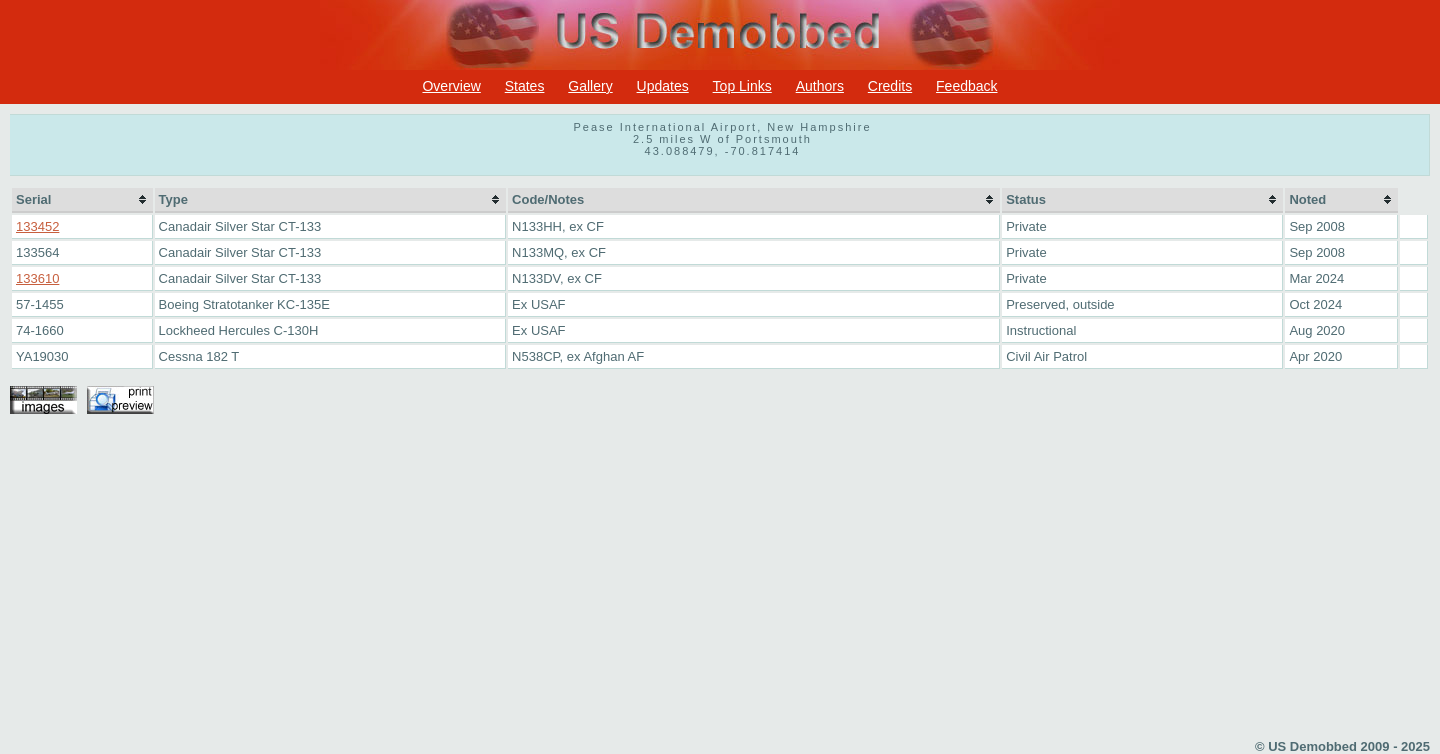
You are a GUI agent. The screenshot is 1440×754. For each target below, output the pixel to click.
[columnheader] (82, 200)
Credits (890, 86)
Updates (663, 86)
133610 (37, 278)
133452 (37, 226)
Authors (820, 86)
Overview (451, 86)
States (525, 86)
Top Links (742, 86)
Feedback (966, 86)
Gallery (590, 86)
